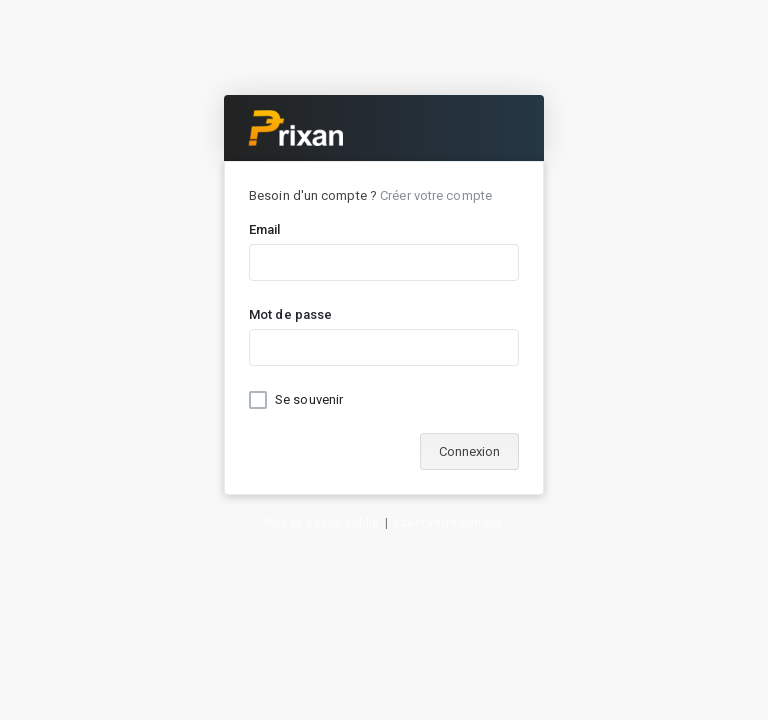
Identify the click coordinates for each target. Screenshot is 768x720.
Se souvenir (309, 399)
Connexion (469, 451)
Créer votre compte (436, 195)
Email (265, 229)
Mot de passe (290, 314)
